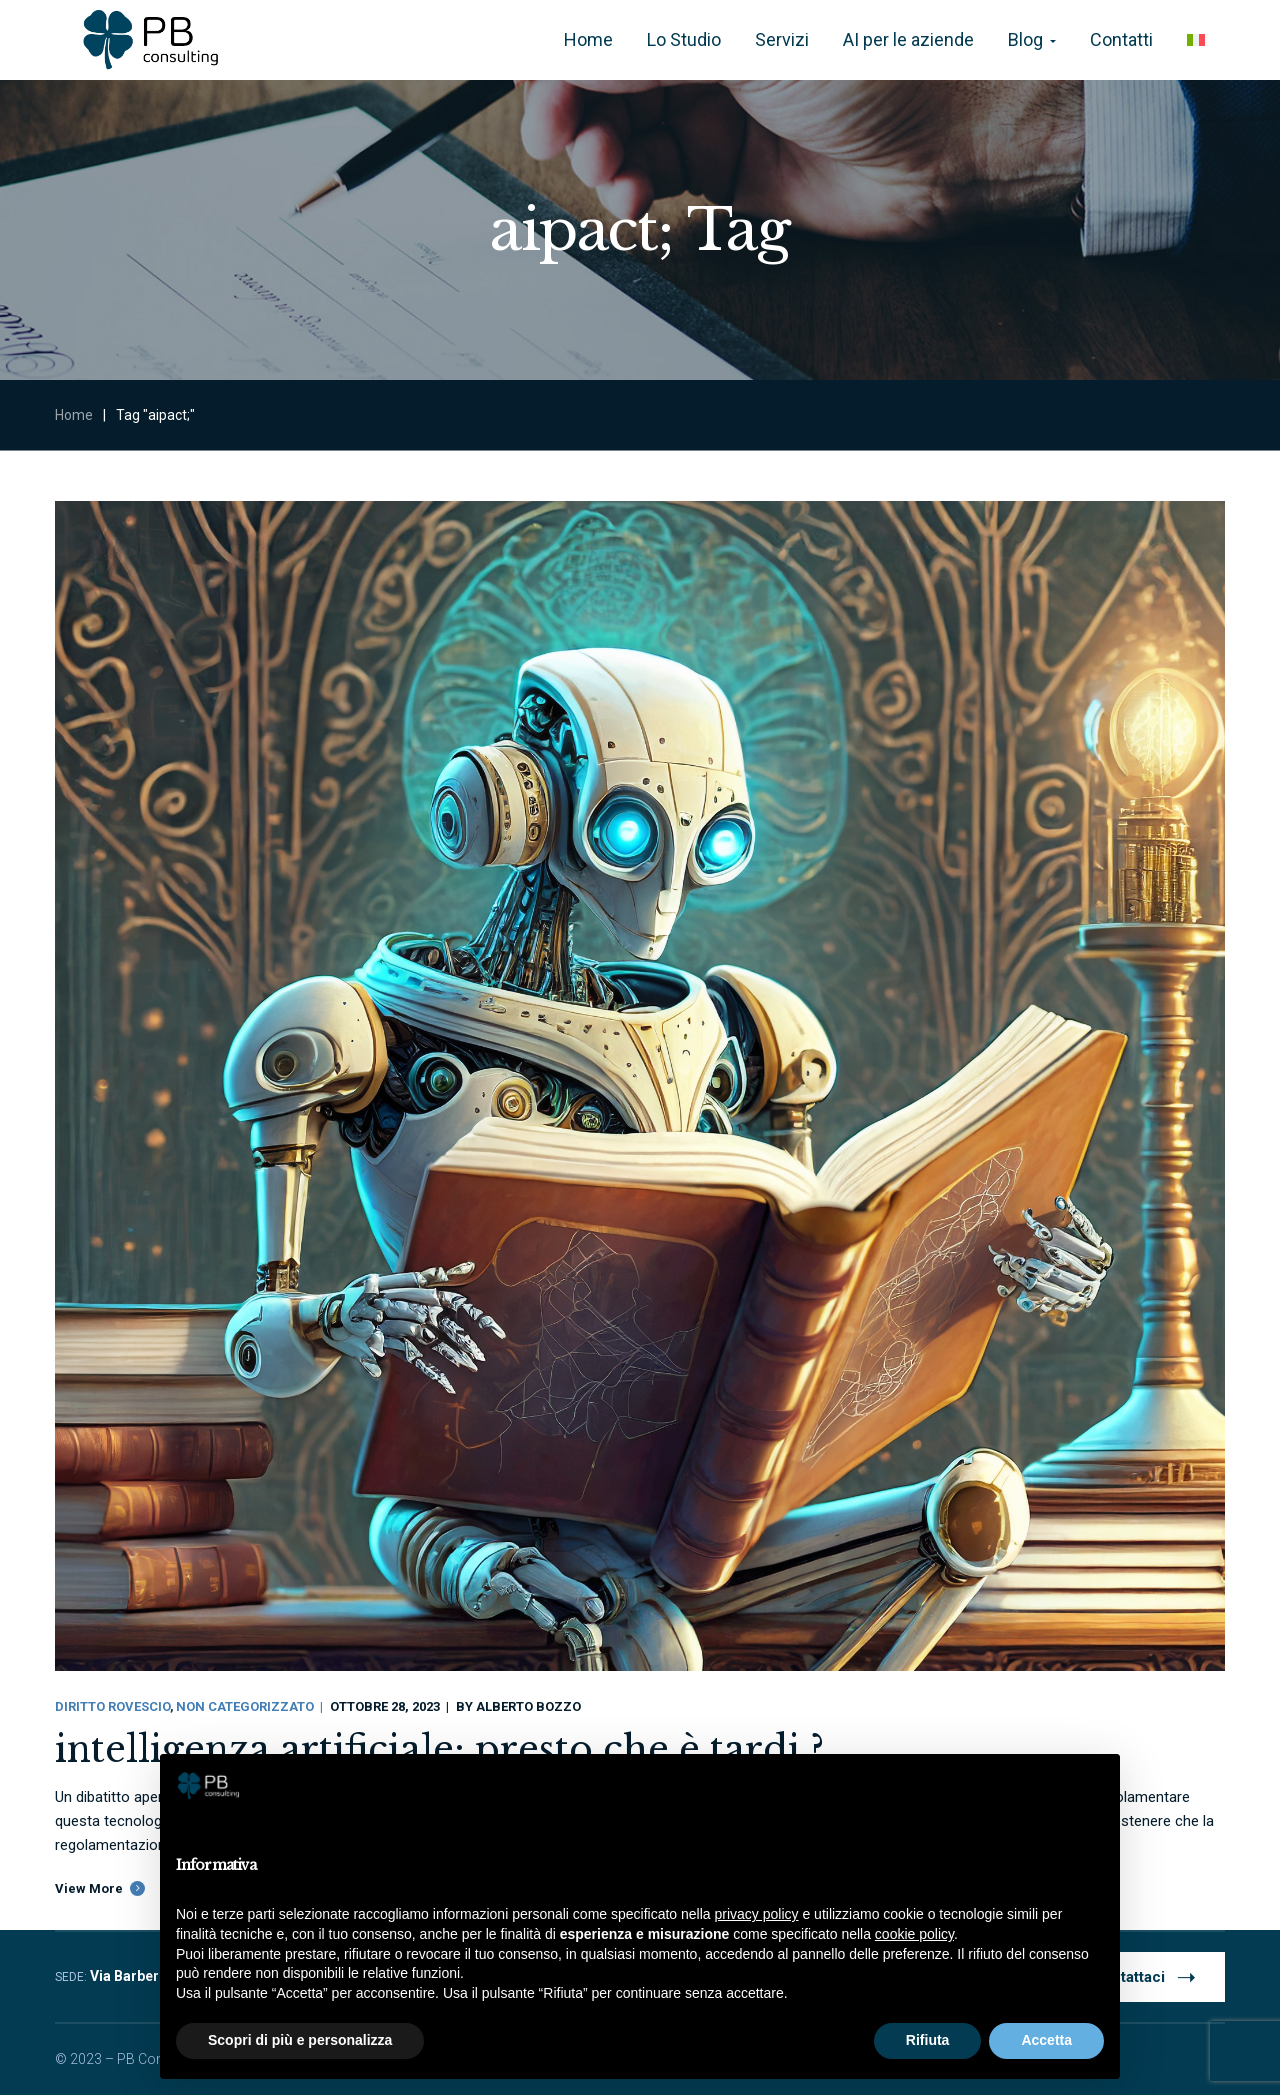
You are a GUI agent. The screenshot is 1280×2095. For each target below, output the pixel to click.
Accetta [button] (1046, 2040)
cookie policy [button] (914, 1934)
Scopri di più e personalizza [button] (300, 2040)
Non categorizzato (245, 1706)
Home (74, 415)
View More (89, 1888)
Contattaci (1143, 1976)
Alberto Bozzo (528, 1706)
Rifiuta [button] (928, 2040)
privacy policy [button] (757, 1914)
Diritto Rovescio (112, 1706)
